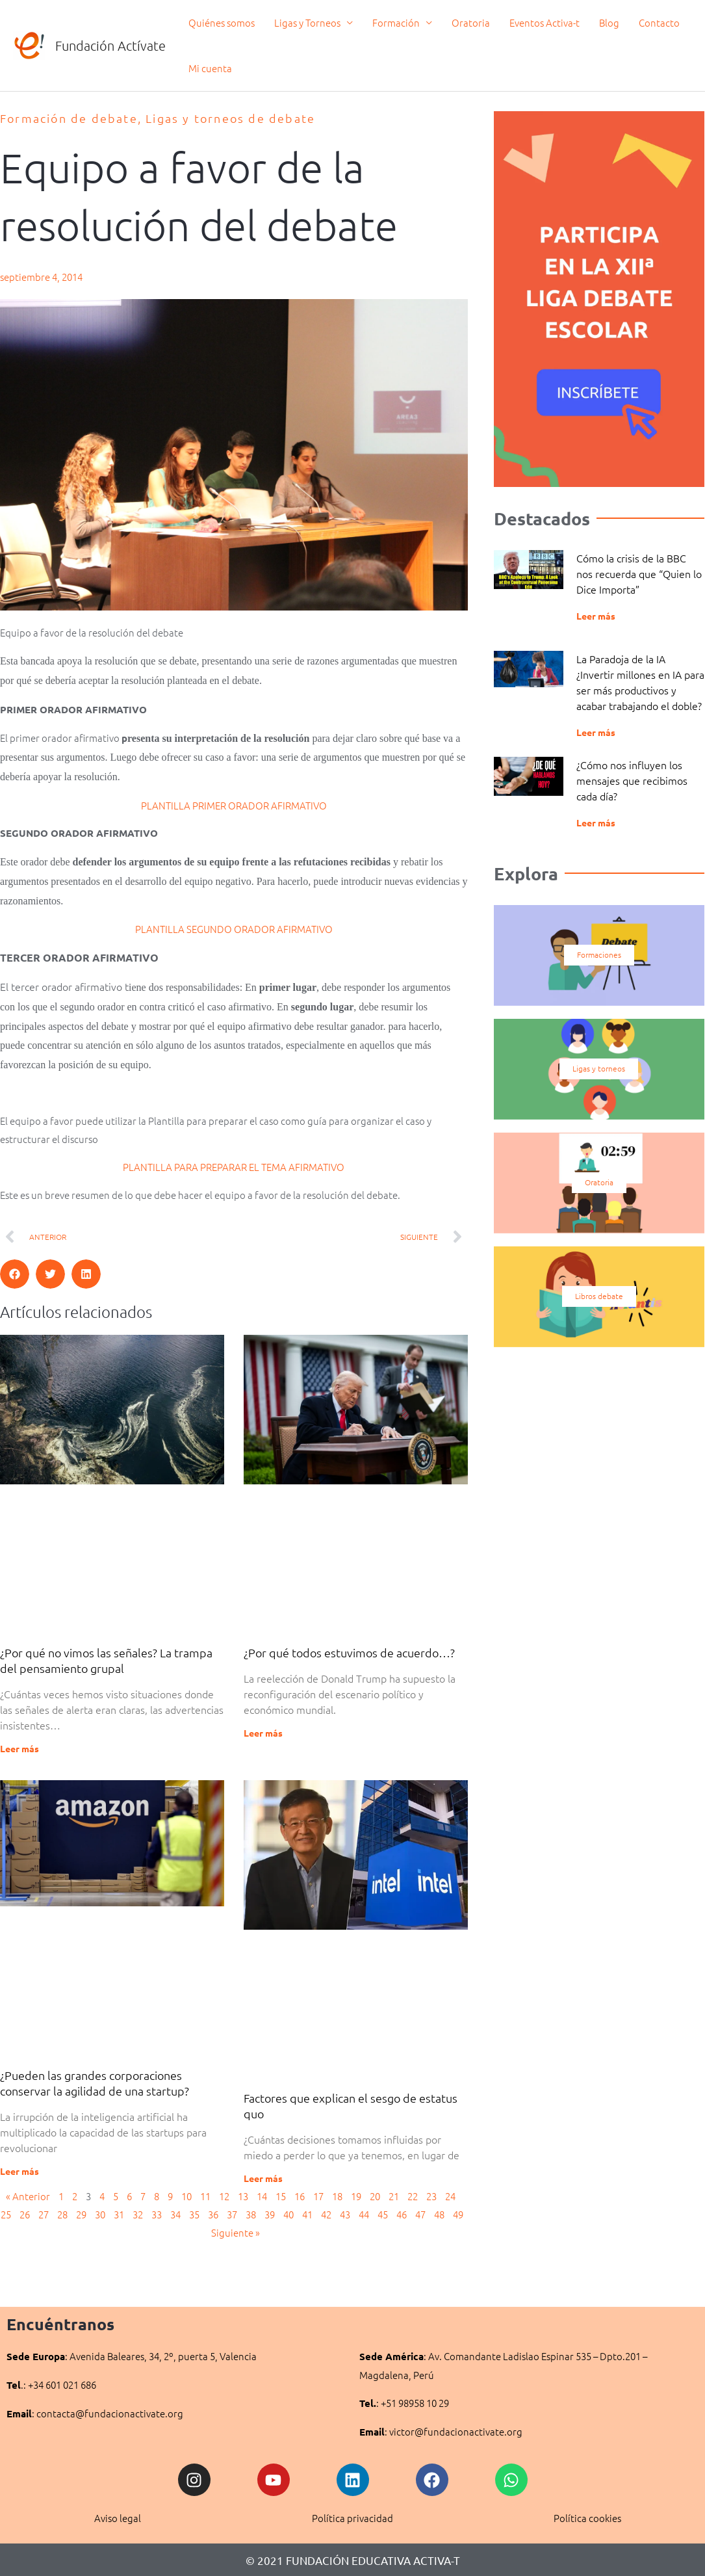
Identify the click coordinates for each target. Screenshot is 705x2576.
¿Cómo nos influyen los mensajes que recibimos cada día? (631, 780)
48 (439, 2214)
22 (412, 2196)
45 (383, 2214)
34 (175, 2214)
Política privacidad (352, 2518)
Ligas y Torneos (307, 22)
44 (364, 2214)
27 (43, 2214)
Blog (609, 22)
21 (394, 2196)
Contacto (659, 22)
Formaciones (599, 955)
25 (6, 2214)
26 (24, 2214)
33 (156, 2214)
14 (262, 2196)
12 (224, 2196)
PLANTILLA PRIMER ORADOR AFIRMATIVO (234, 805)
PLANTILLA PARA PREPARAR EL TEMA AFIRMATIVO (233, 1167)
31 (119, 2214)
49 (458, 2214)
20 (375, 2196)
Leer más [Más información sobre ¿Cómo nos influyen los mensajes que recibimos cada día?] (595, 822)
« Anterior (28, 2196)
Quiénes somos (221, 22)
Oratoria (471, 22)
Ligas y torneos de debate (230, 118)
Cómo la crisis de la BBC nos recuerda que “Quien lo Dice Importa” (639, 573)
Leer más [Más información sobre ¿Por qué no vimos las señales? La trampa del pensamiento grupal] (19, 1748)
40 (288, 2214)
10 (186, 2196)
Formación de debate (69, 118)
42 (326, 2214)
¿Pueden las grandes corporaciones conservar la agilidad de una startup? (94, 2083)
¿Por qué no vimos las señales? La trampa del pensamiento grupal (106, 1660)
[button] (14, 1274)
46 (401, 2214)
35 (194, 2214)
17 (318, 2196)
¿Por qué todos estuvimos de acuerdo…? (349, 1652)
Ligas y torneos (598, 1069)
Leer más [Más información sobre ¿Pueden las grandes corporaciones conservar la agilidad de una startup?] (19, 2171)
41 (307, 2214)
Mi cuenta (210, 68)
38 (251, 2214)
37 (232, 2214)
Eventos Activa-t (544, 22)
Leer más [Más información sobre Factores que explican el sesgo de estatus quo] (263, 2178)
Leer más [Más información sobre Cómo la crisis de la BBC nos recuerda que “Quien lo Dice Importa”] (595, 616)
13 (243, 2196)
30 (100, 2214)
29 (81, 2214)
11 (205, 2196)
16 (299, 2196)
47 (420, 2214)
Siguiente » (235, 2232)
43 (345, 2214)
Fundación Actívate (110, 45)
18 (337, 2196)
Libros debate (599, 1296)
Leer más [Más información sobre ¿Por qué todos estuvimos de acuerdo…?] (263, 1733)
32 (138, 2214)
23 (431, 2196)
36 (213, 2214)
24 (450, 2196)
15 (281, 2196)
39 (269, 2214)
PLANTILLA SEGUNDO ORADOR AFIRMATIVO (234, 929)
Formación (396, 22)
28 (62, 2214)
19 (356, 2196)
